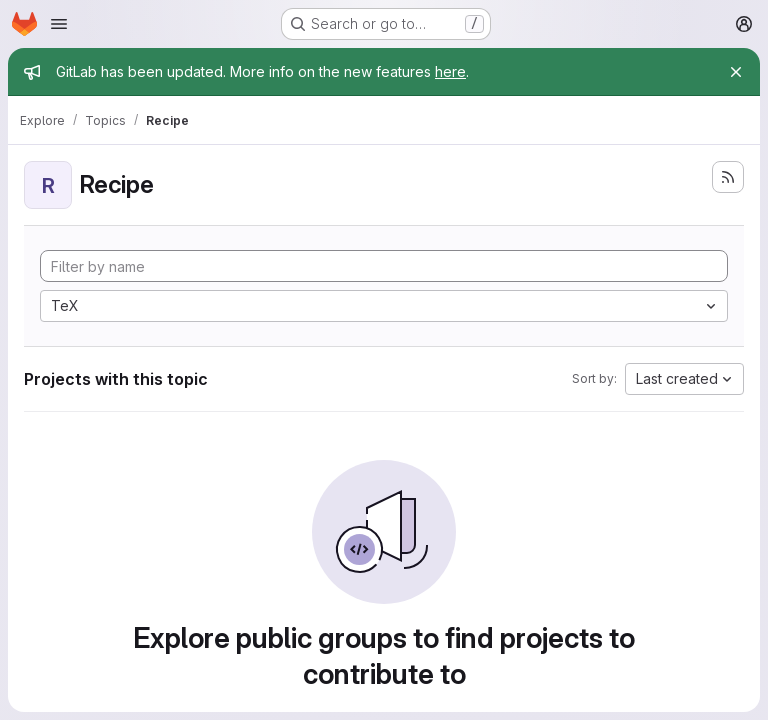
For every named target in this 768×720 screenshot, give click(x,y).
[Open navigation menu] (59, 24)
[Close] (736, 72)
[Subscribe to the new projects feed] (728, 177)
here (450, 71)
